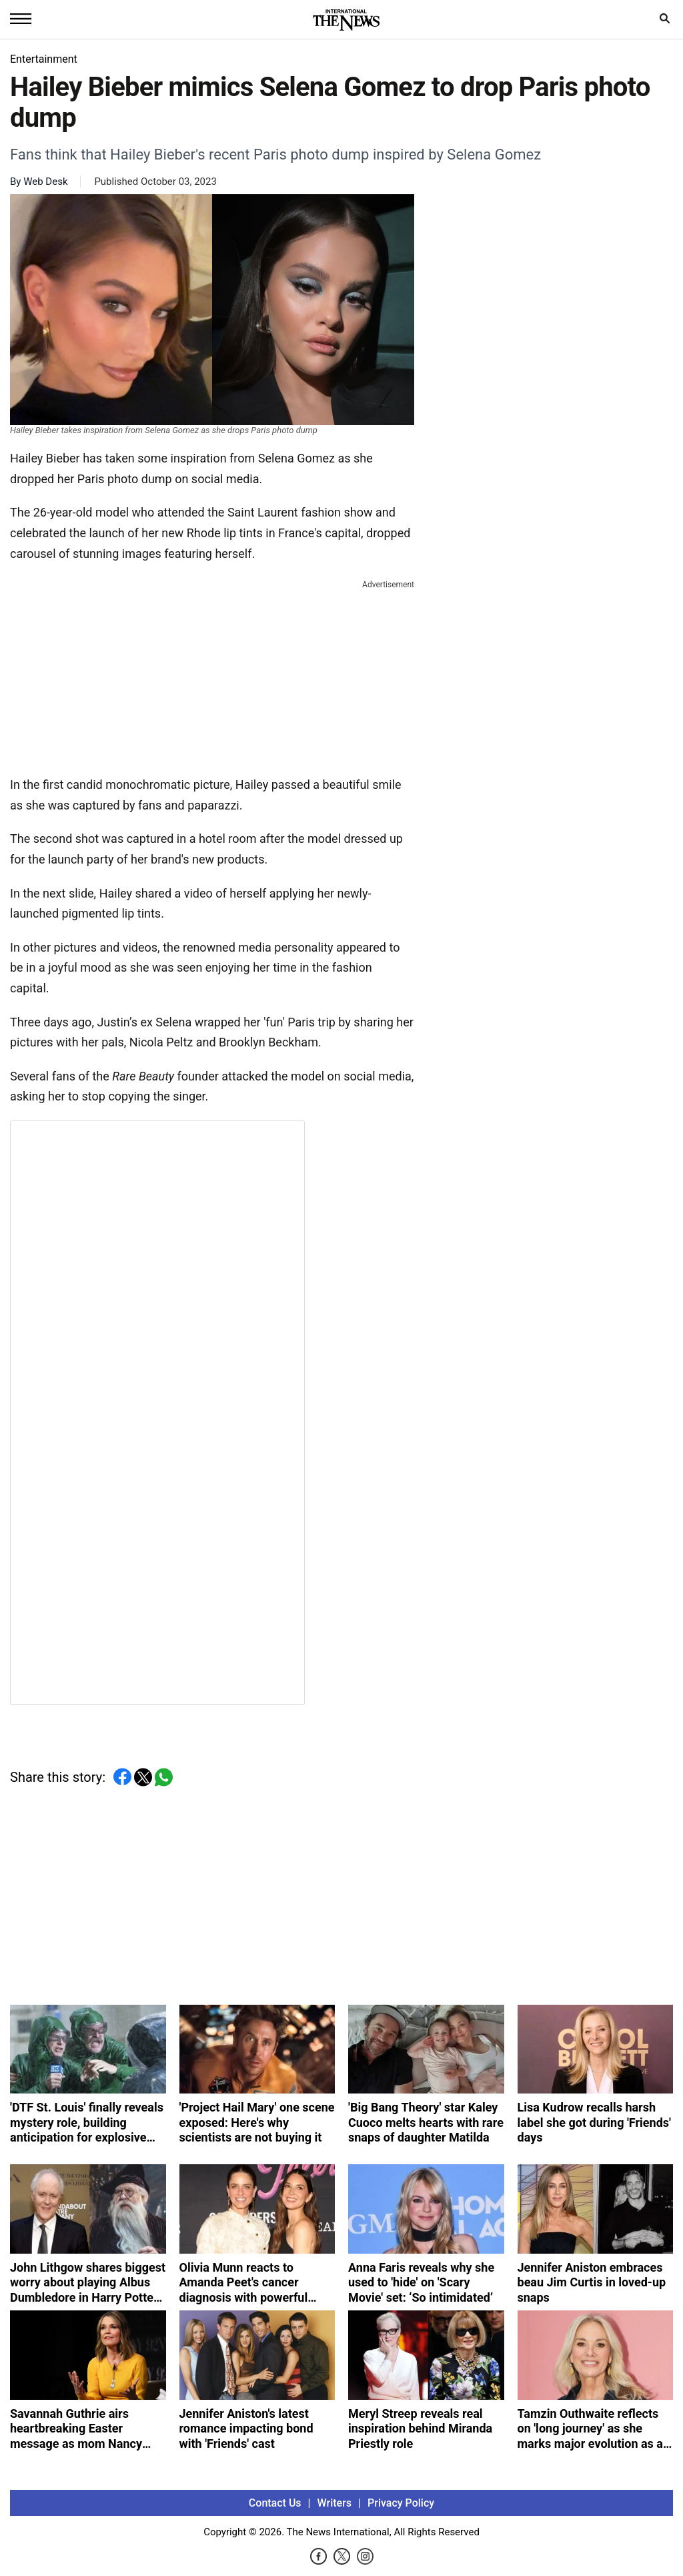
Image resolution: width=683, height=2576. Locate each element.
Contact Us (275, 2503)
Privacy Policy (401, 2503)
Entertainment (43, 59)
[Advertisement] (212, 675)
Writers (334, 2503)
